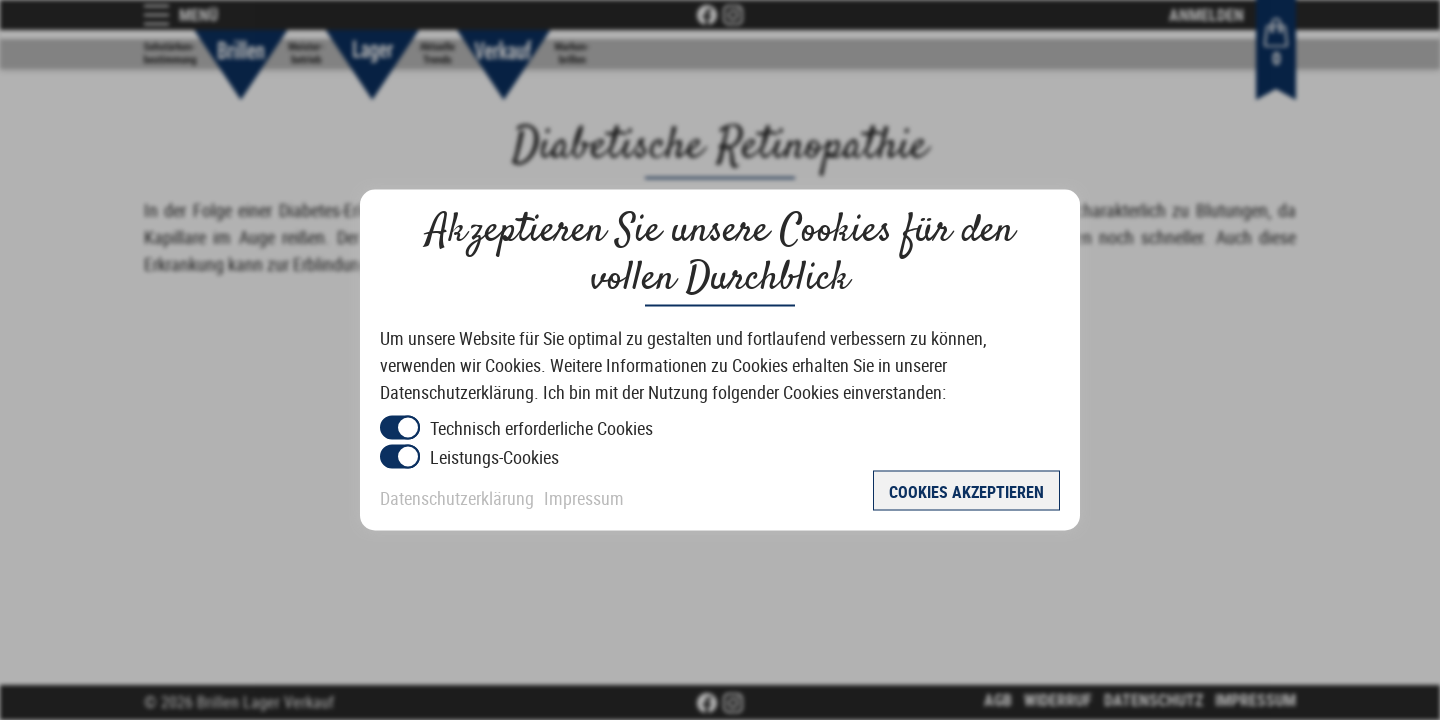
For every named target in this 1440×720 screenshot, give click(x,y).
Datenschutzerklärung (457, 498)
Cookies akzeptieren (966, 492)
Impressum (584, 498)
